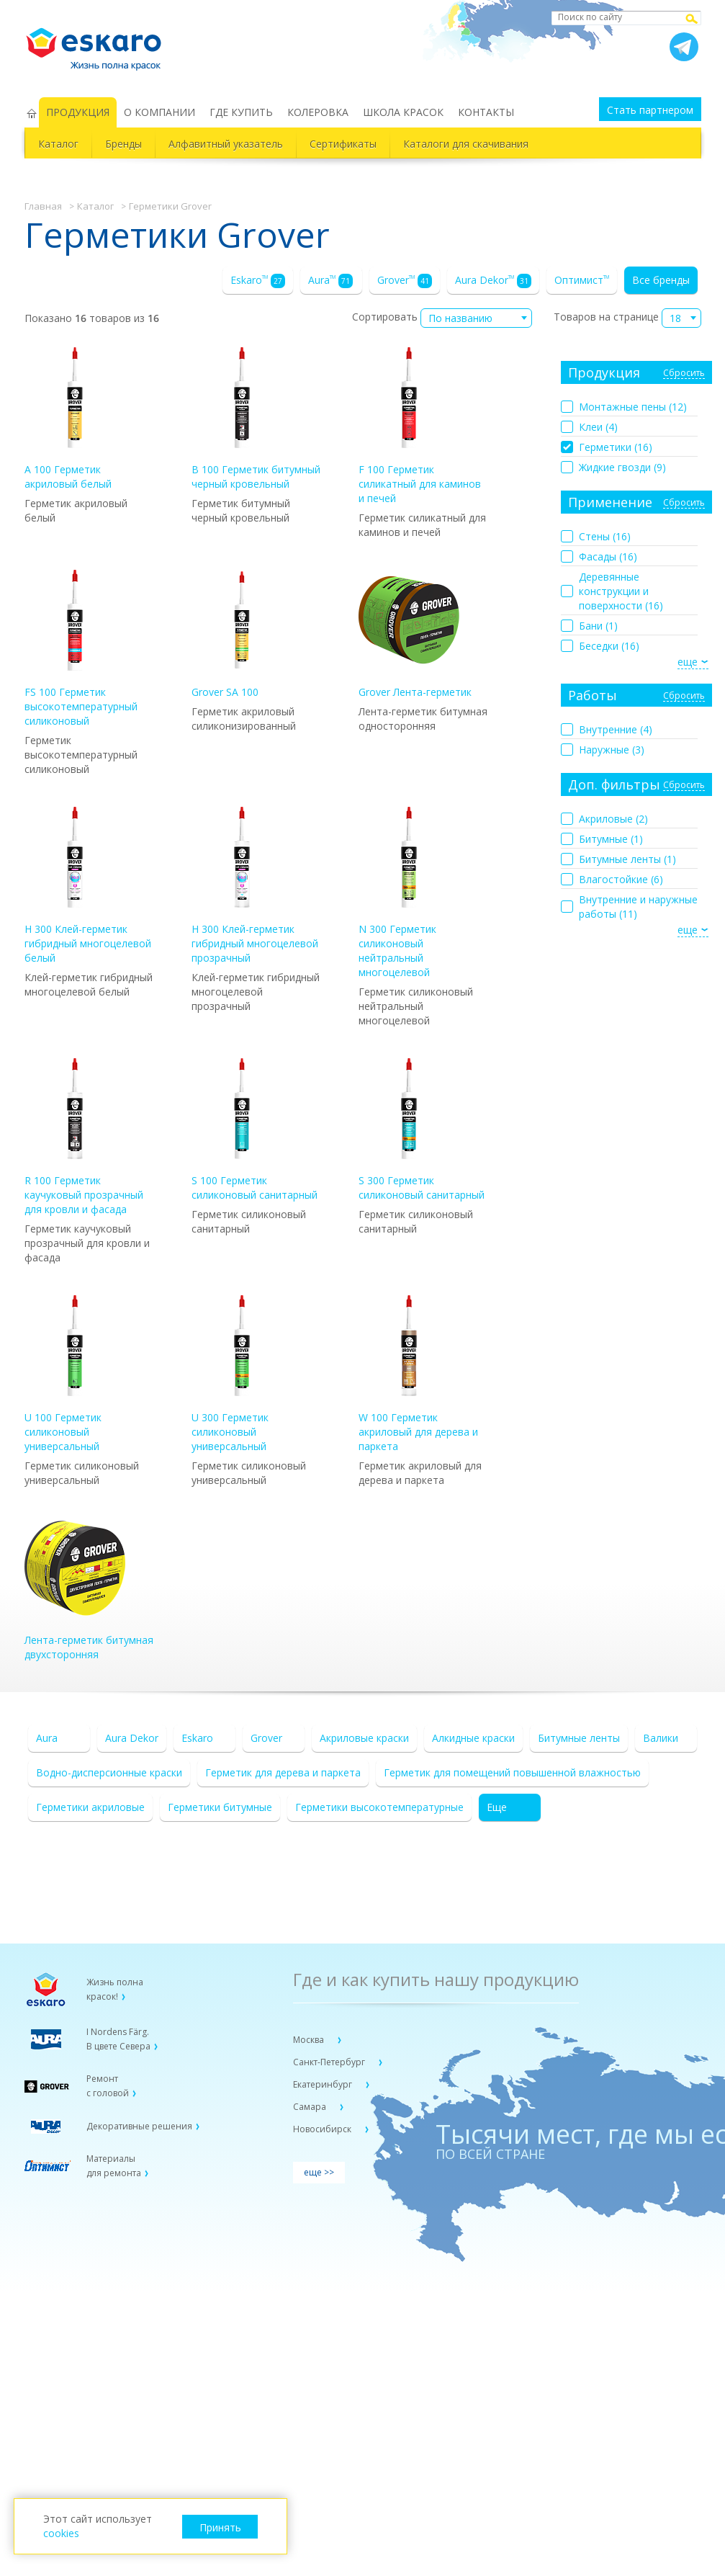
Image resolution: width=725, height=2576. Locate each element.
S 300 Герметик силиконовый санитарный (422, 1130)
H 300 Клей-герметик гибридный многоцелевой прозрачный (255, 886)
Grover (404, 280)
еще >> (319, 2172)
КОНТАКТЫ (486, 112)
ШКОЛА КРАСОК (403, 112)
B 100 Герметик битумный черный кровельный (256, 419)
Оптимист (581, 280)
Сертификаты (343, 144)
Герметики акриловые (90, 1807)
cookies (61, 2533)
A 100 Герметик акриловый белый (74, 419)
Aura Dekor (493, 280)
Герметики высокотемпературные (379, 1807)
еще (687, 661)
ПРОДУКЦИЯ (77, 112)
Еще (497, 1807)
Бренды (123, 144)
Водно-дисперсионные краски (109, 1772)
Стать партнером (650, 110)
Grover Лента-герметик (415, 634)
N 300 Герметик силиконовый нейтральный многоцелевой (409, 893)
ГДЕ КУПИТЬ (241, 112)
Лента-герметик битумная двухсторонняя (88, 1589)
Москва (309, 2040)
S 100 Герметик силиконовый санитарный (255, 1130)
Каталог (58, 144)
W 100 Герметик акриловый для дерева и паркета (418, 1374)
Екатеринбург (323, 2084)
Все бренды (661, 280)
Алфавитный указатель (225, 144)
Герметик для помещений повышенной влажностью (512, 1772)
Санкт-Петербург (330, 2062)
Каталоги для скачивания (465, 144)
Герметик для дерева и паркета (283, 1772)
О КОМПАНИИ (159, 112)
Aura (330, 280)
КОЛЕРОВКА (317, 112)
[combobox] (476, 318)
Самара (310, 2107)
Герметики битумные (220, 1807)
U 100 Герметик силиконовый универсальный (74, 1374)
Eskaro (257, 280)
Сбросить (684, 373)
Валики (660, 1738)
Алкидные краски (473, 1738)
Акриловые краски (364, 1738)
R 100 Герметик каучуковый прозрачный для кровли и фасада (83, 1137)
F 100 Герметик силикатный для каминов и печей (420, 426)
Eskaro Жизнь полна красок (100, 43)
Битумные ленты (579, 1738)
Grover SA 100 (242, 634)
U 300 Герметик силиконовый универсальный (242, 1374)
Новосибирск (323, 2129)
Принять (220, 2527)
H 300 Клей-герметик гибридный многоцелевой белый (87, 886)
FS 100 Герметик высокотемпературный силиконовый (81, 649)
